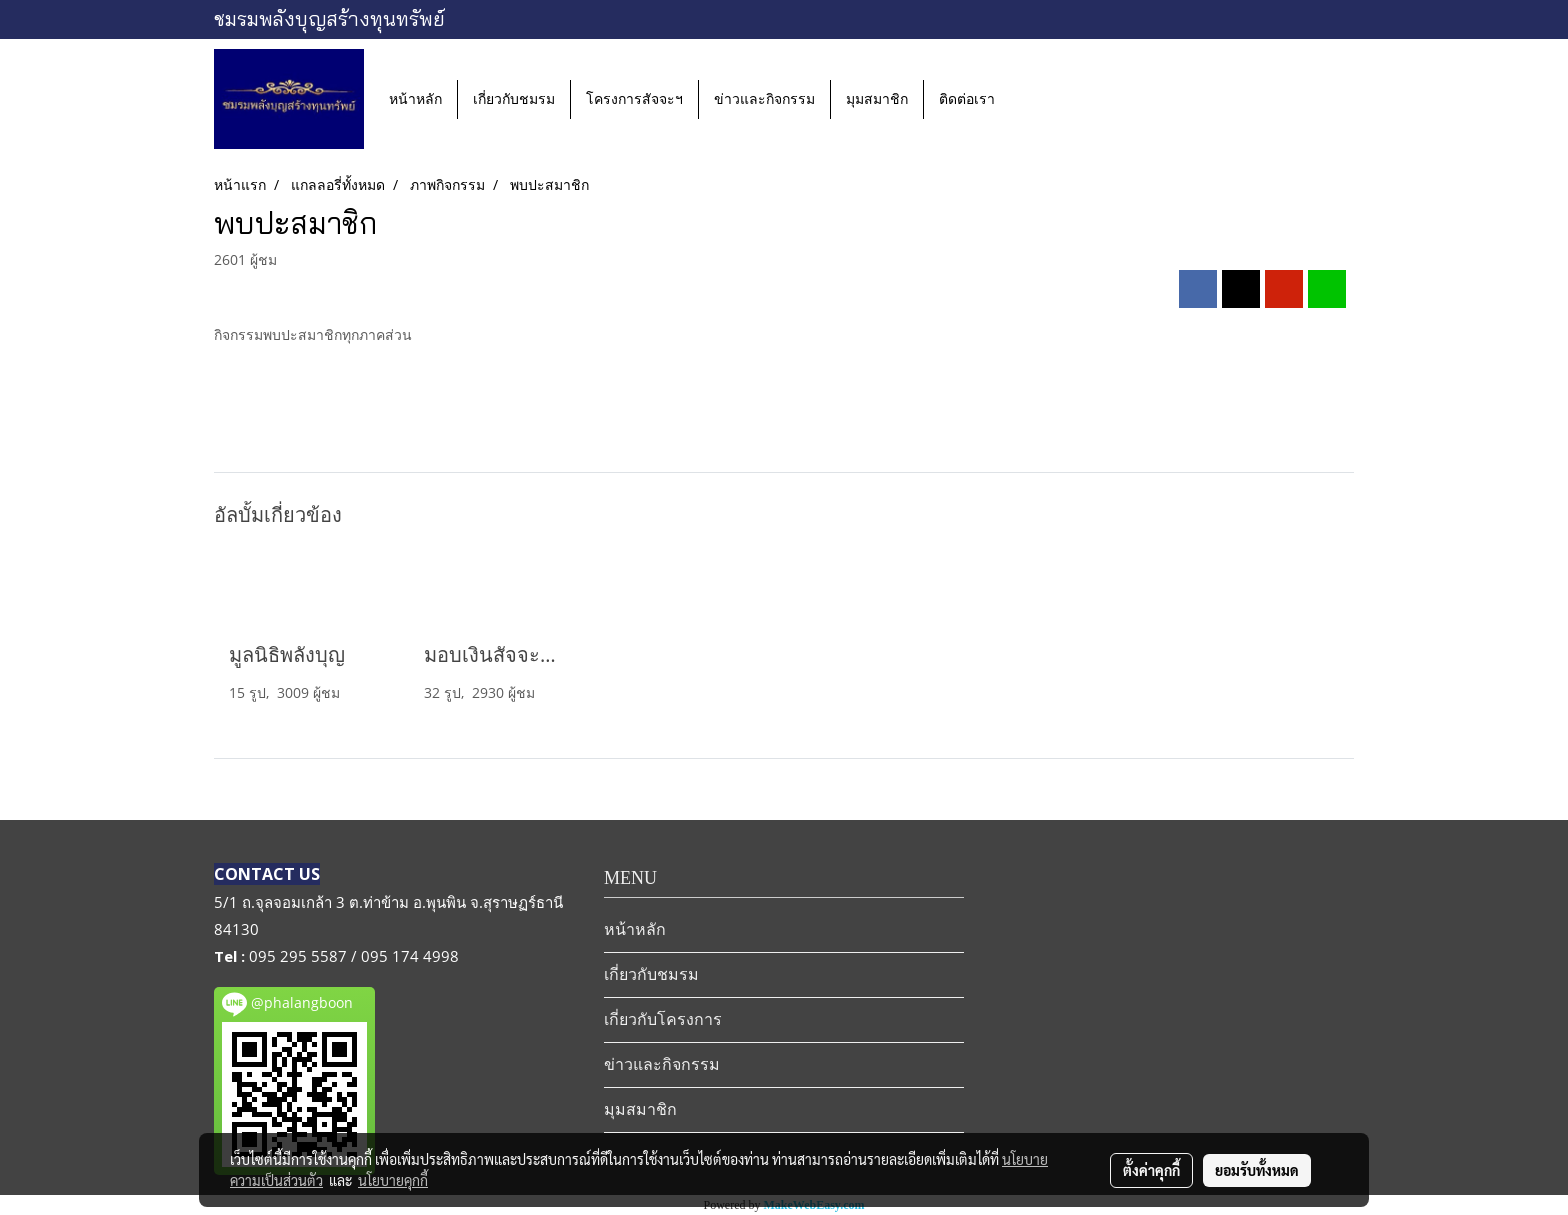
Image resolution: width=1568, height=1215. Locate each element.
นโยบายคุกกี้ (393, 1180)
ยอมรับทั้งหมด (1257, 1170)
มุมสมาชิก (877, 99)
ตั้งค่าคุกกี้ (1151, 1170)
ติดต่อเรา (967, 99)
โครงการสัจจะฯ (634, 99)
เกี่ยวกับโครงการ (663, 1019)
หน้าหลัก (415, 99)
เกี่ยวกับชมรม (514, 99)
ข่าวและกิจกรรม (764, 99)
